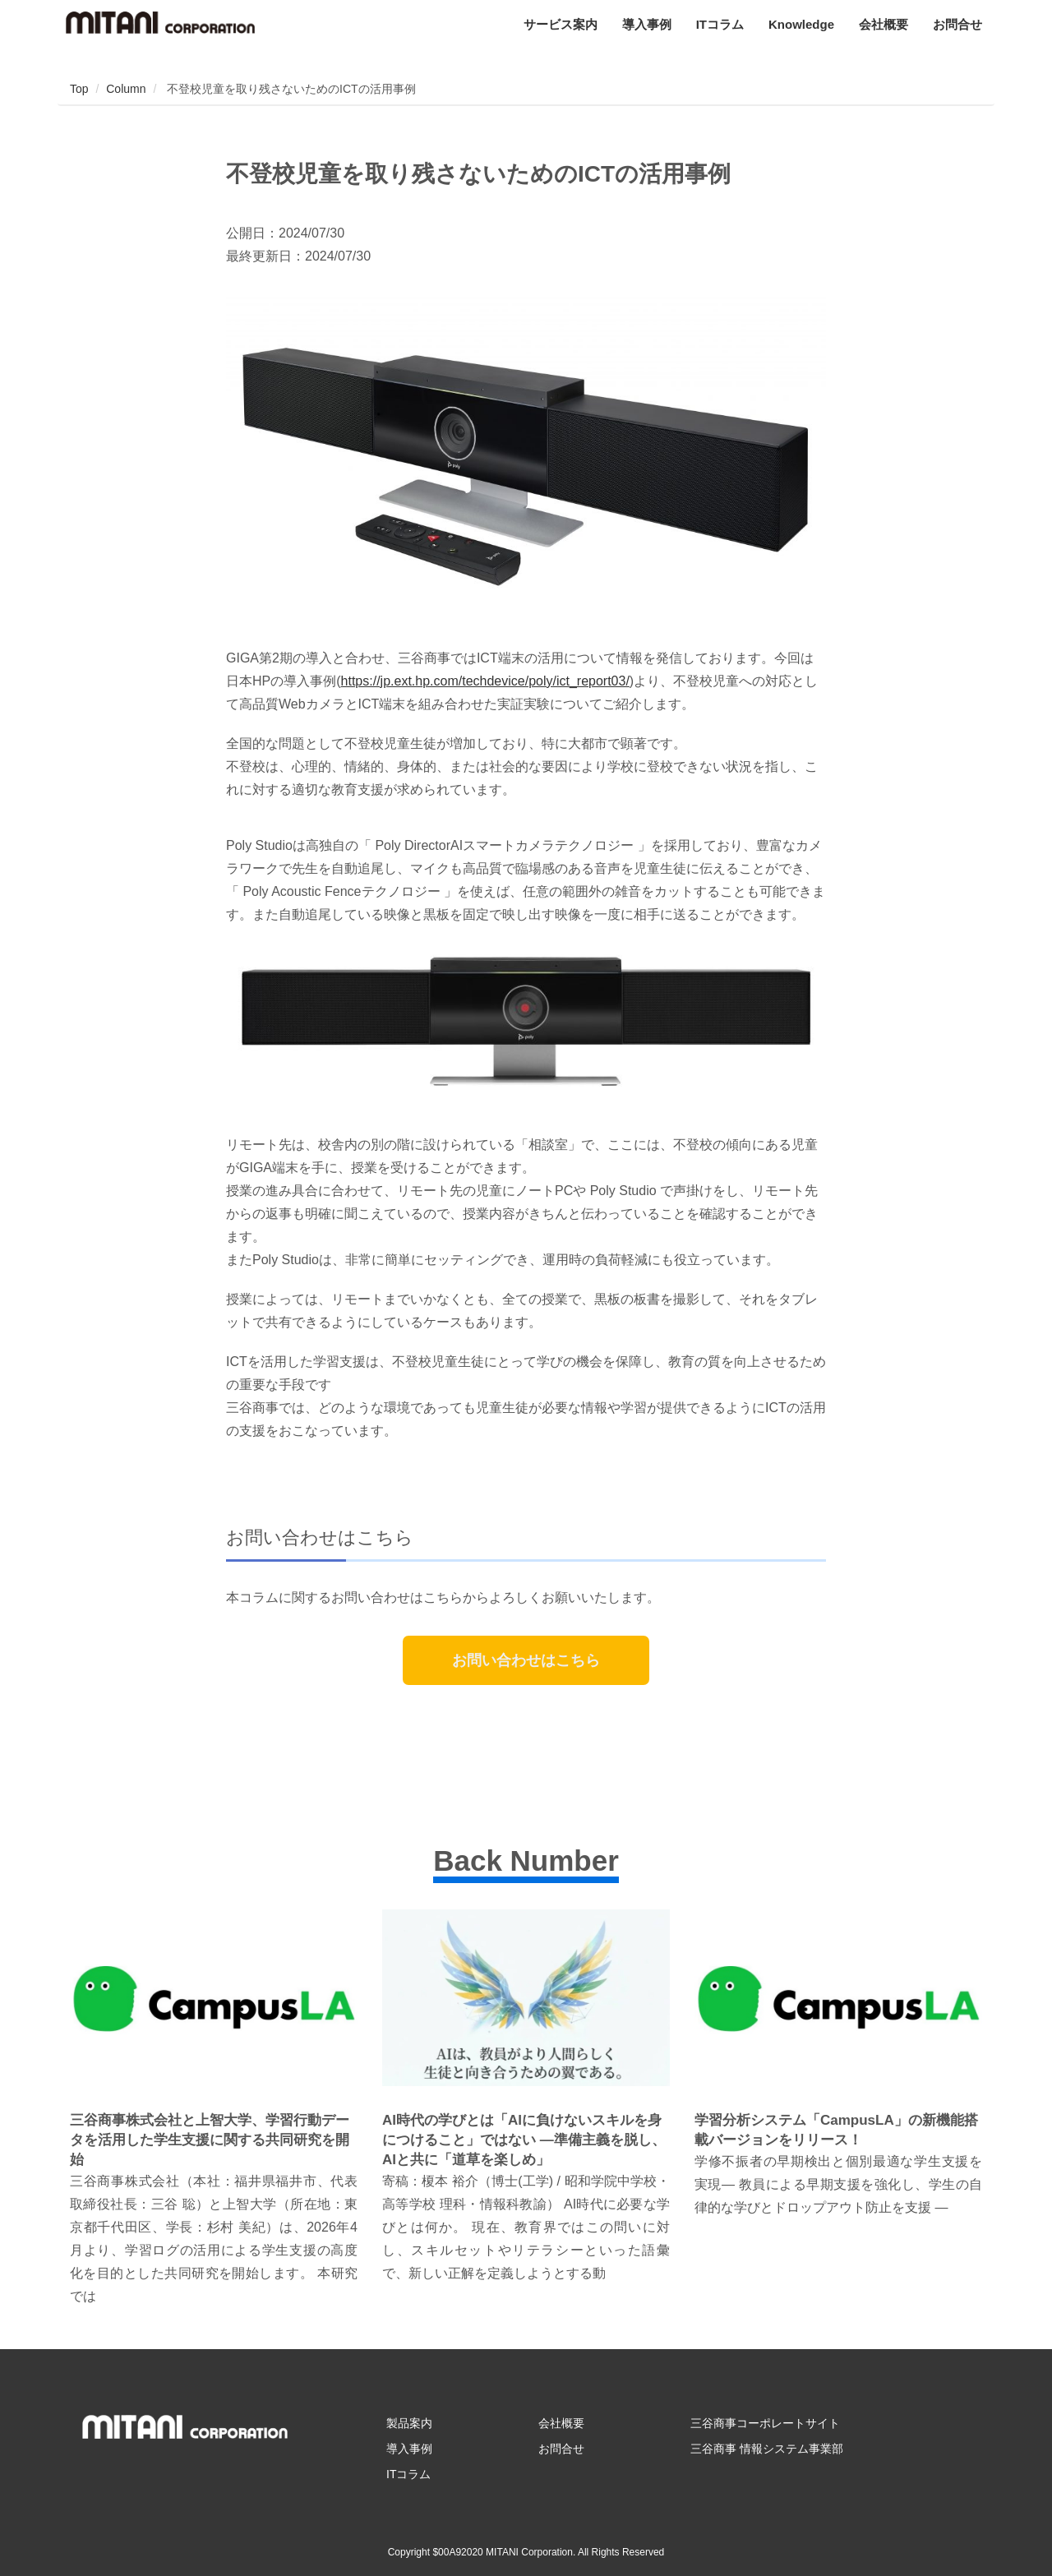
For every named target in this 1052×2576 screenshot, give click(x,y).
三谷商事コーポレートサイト (765, 2423)
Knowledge (801, 24)
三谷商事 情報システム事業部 (766, 2448)
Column (125, 88)
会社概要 (883, 24)
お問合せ (957, 24)
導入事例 (646, 24)
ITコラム (720, 24)
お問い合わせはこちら (526, 1660)
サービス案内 (561, 24)
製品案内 (409, 2423)
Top (79, 88)
